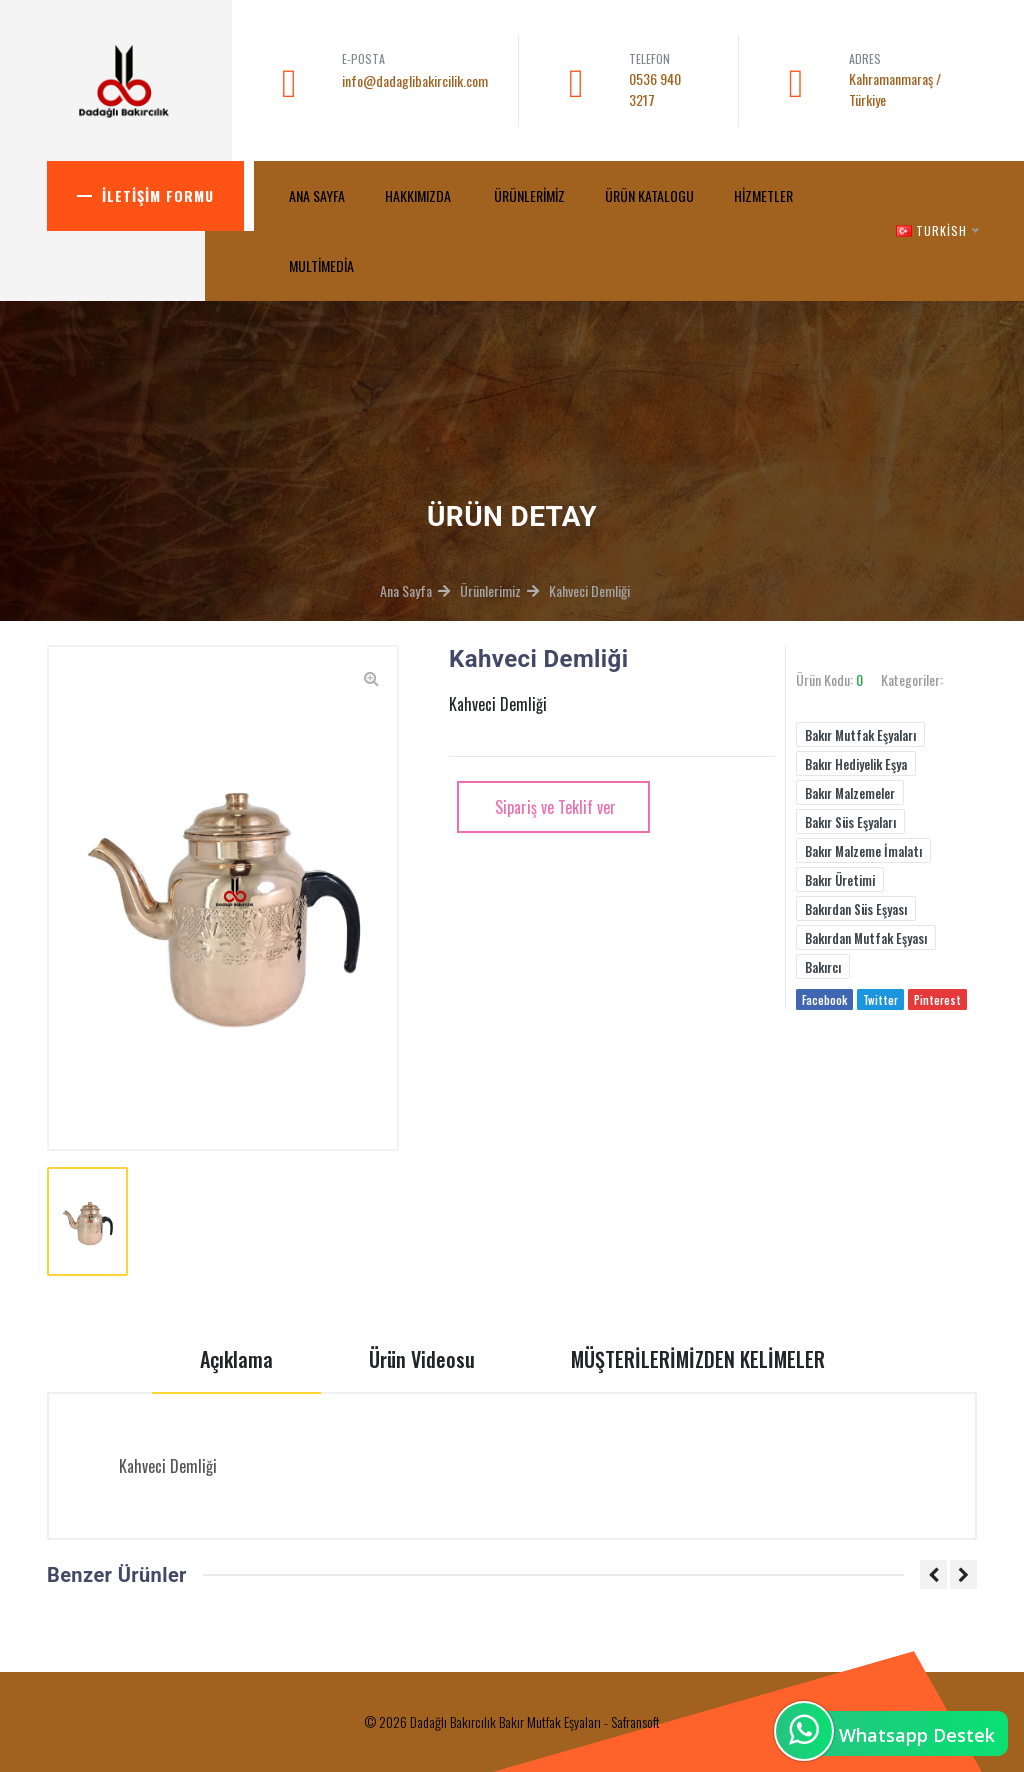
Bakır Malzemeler (850, 793)
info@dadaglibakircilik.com (415, 80)
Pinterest (937, 1000)
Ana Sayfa (406, 590)
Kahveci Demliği (589, 590)
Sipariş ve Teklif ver (553, 807)
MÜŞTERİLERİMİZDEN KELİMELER (698, 1359)
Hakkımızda (419, 195)
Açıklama (236, 1359)
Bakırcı (823, 967)
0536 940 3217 (655, 89)
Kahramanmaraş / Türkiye (895, 89)
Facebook (824, 1000)
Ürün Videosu (422, 1359)
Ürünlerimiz (529, 195)
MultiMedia (323, 265)
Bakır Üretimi (840, 880)
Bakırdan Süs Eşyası (856, 909)
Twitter (880, 1000)
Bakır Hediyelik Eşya (856, 764)
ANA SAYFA (317, 195)
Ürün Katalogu (649, 195)
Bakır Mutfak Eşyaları (860, 735)
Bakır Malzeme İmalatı (863, 851)
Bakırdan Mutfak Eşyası (866, 938)
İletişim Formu (158, 195)
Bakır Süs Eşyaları (850, 822)
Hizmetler (763, 195)
